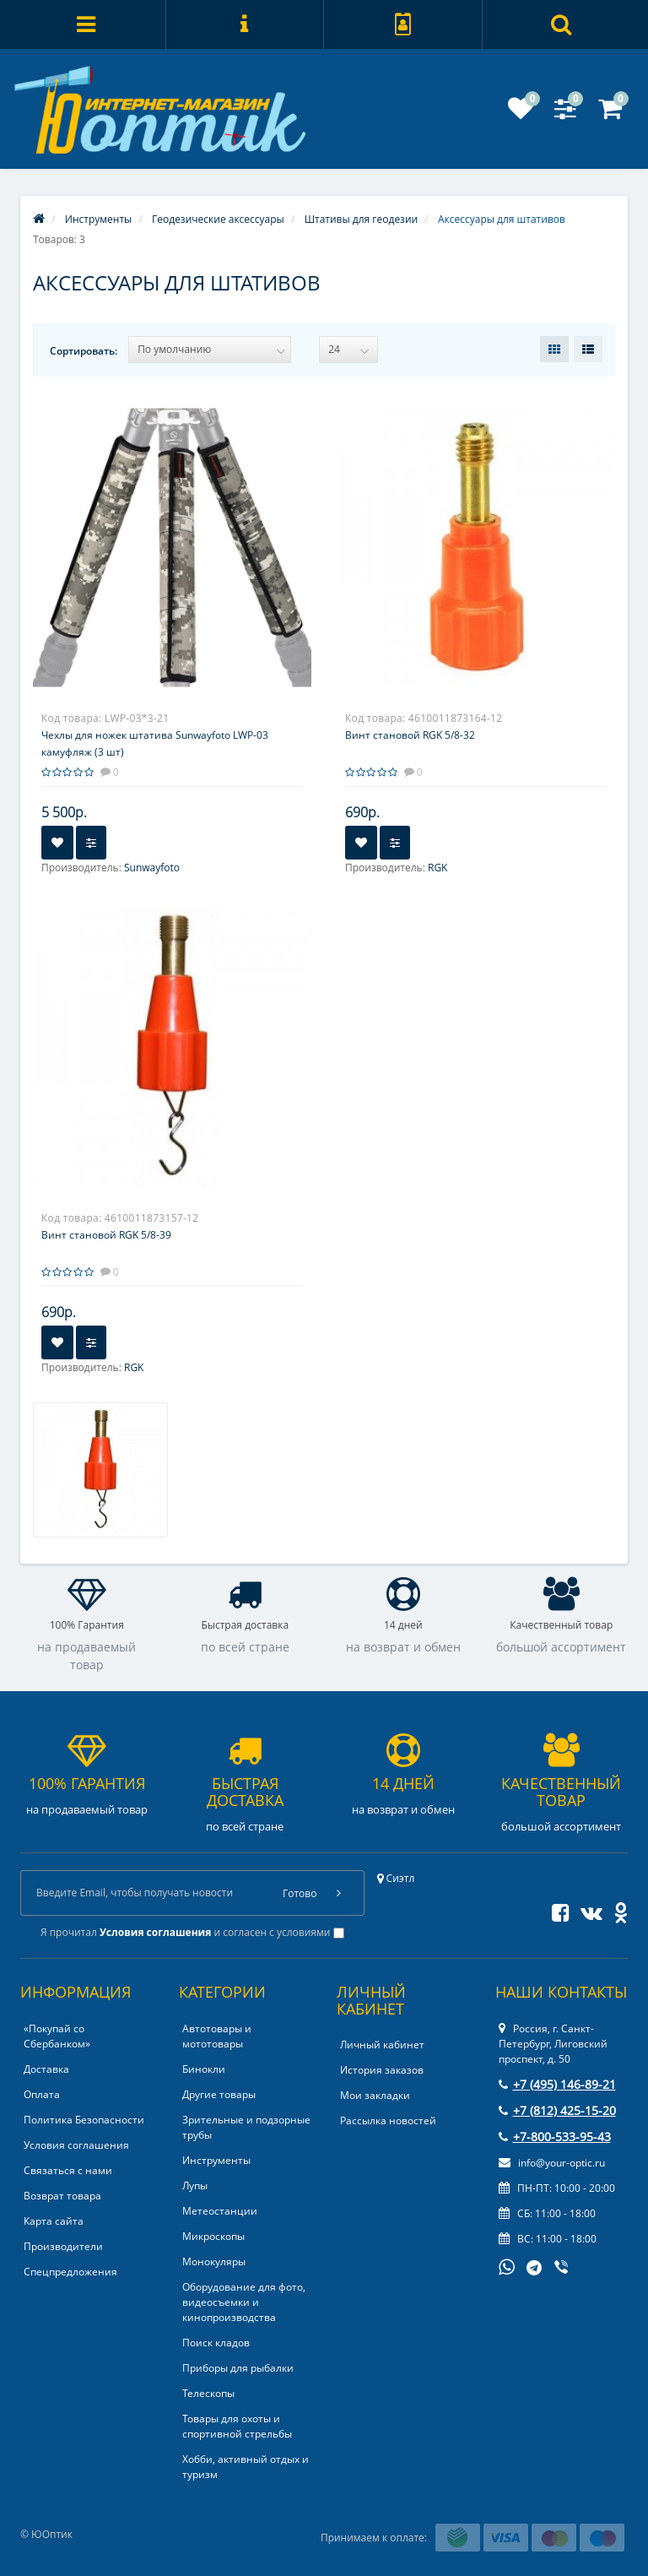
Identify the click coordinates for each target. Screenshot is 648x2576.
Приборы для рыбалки (238, 2368)
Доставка (46, 2069)
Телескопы (208, 2393)
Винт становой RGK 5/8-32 (410, 735)
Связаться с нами (68, 2170)
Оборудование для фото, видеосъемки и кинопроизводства (243, 2302)
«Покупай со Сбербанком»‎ (57, 2036)
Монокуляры (214, 2261)
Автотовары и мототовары (216, 2036)
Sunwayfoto (152, 867)
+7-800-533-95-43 (555, 2137)
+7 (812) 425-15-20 (557, 2110)
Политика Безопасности (84, 2119)
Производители (63, 2246)
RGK (437, 867)
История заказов (382, 2070)
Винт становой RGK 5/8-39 (106, 1235)
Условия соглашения (76, 2145)
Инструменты (216, 2160)
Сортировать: (83, 351)
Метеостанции (219, 2211)
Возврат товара (62, 2195)
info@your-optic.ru (552, 2163)
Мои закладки (375, 2095)
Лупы (195, 2185)
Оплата (42, 2094)
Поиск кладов (216, 2342)
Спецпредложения (70, 2271)
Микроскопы (213, 2236)
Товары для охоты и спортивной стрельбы (237, 2426)
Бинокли (203, 2069)
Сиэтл (396, 1878)
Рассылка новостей (388, 2120)
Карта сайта (54, 2221)
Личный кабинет (382, 2044)
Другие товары (219, 2094)
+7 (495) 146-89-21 (557, 2084)
